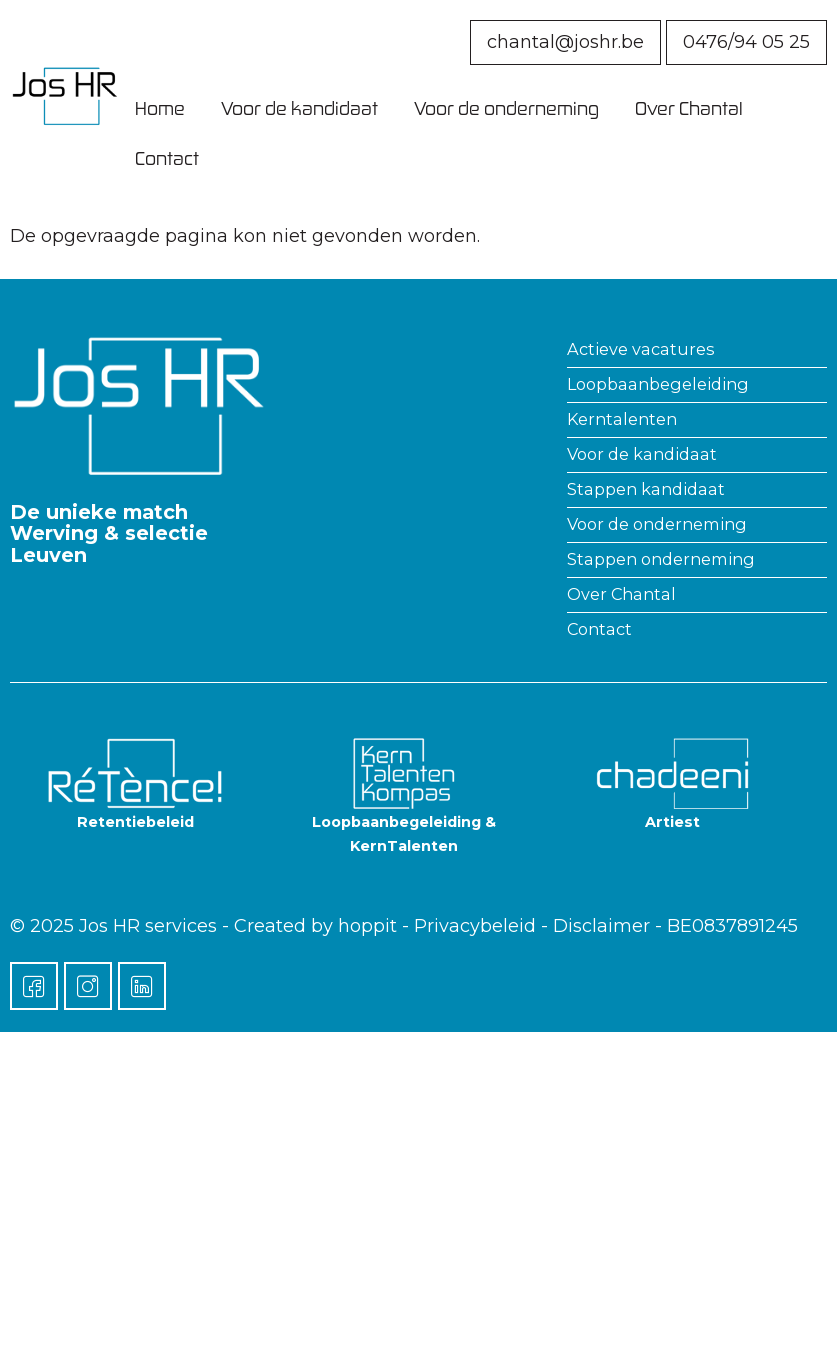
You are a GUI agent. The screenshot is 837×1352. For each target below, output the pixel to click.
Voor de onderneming (506, 108)
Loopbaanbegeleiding (658, 384)
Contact (167, 158)
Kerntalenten (622, 419)
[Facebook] (34, 986)
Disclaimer (601, 926)
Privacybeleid (475, 926)
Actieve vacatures (641, 349)
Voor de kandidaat (299, 108)
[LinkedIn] (142, 986)
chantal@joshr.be (565, 42)
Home (160, 108)
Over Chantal (689, 108)
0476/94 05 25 (746, 42)
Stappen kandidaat (646, 489)
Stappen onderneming (661, 559)
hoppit (367, 926)
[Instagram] (88, 986)
